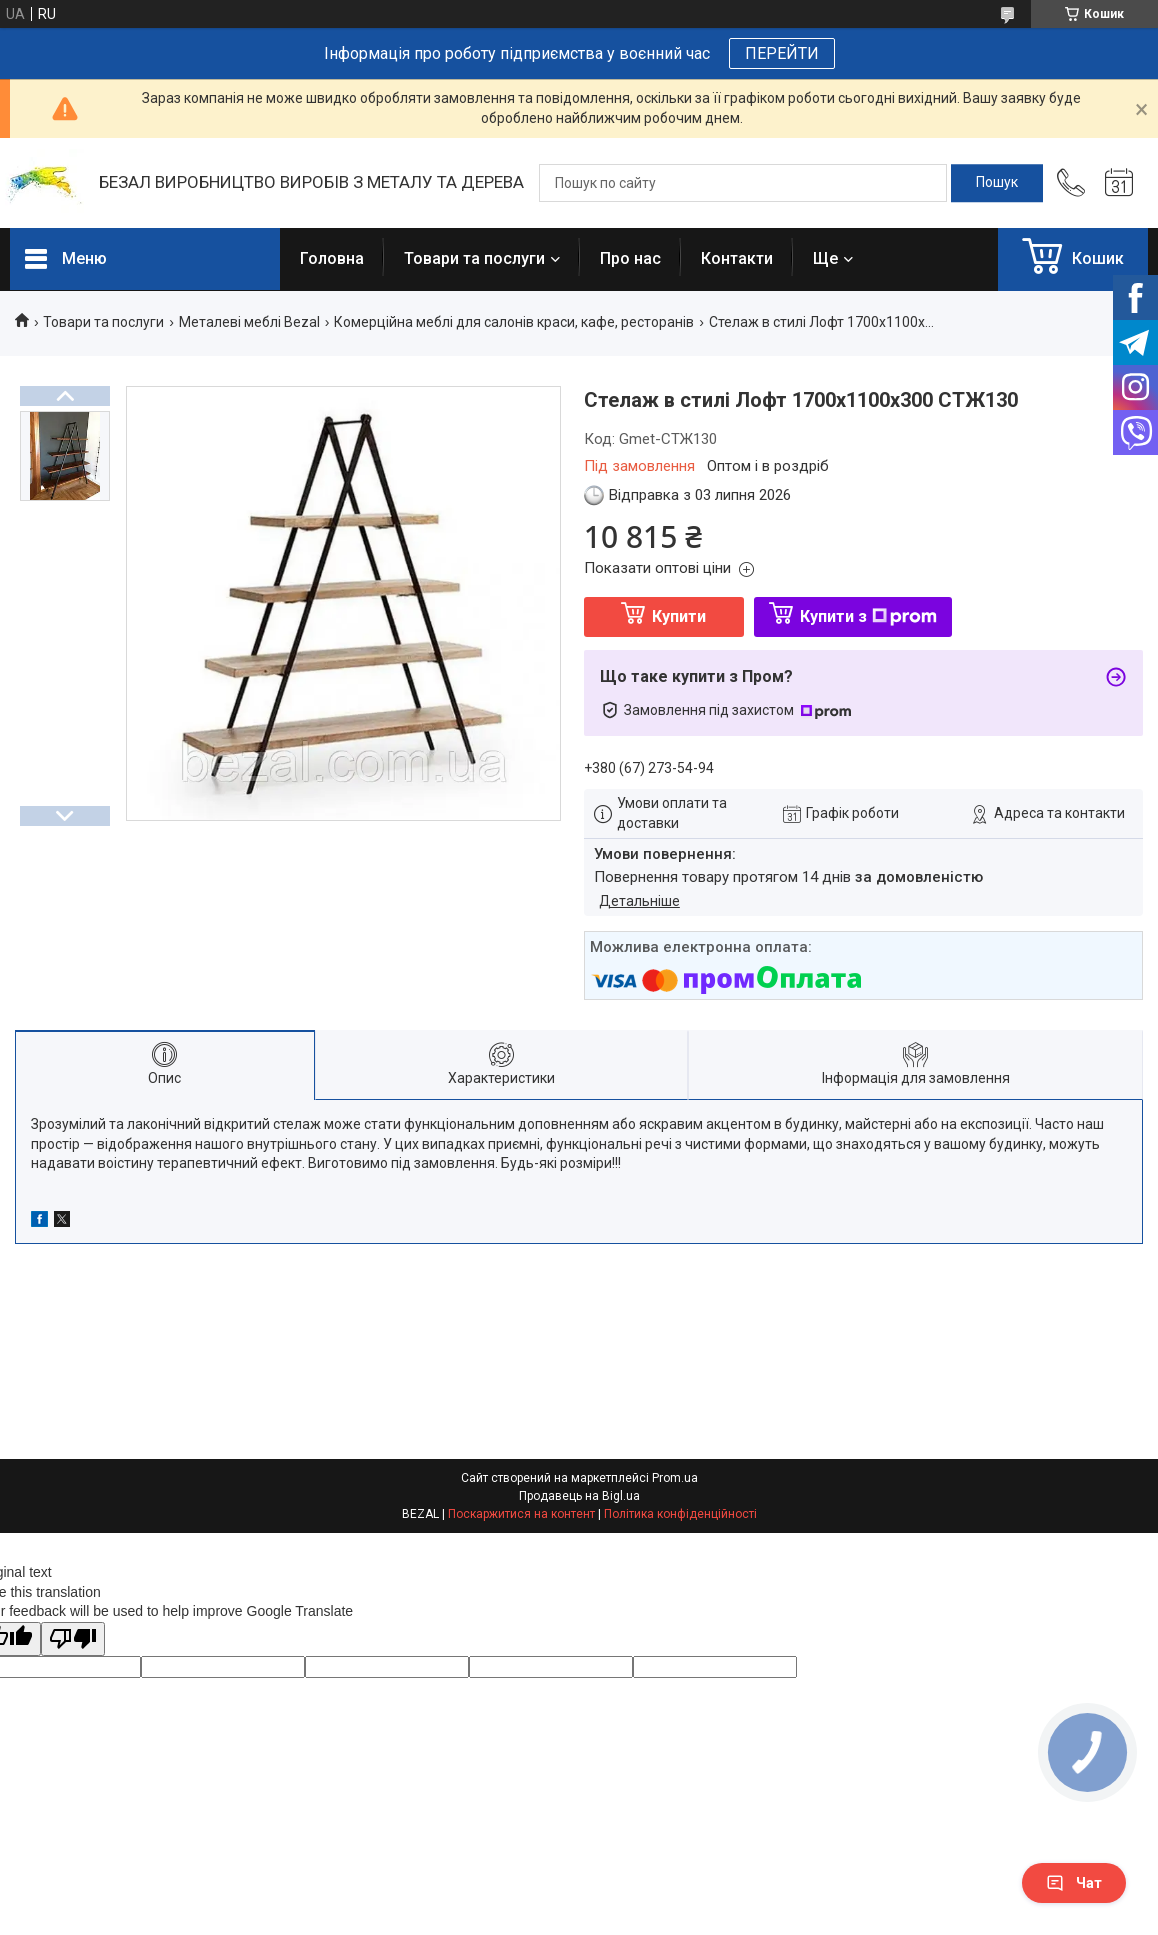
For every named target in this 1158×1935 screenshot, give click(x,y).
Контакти (737, 258)
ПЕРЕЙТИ (782, 53)
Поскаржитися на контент (521, 1514)
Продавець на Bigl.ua (579, 1496)
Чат (1074, 1883)
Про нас (630, 258)
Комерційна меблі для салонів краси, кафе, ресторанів (514, 322)
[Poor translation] (73, 1639)
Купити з (868, 616)
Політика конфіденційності (680, 1514)
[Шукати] (997, 183)
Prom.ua (675, 1478)
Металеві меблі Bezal (249, 322)
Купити (679, 616)
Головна (332, 258)
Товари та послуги (474, 258)
